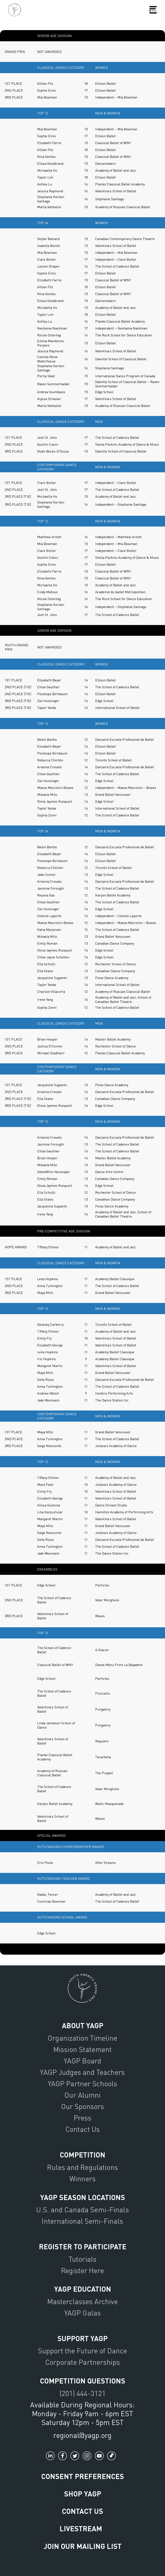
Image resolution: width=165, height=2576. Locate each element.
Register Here (82, 2270)
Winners (82, 2178)
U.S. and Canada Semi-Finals (82, 2209)
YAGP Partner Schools (82, 2083)
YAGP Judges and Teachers (82, 2072)
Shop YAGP (82, 2493)
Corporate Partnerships (82, 2362)
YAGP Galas (82, 2312)
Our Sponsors (82, 2106)
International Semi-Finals (82, 2221)
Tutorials (82, 2259)
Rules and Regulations (82, 2167)
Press (83, 2117)
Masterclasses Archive (82, 2301)
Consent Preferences (82, 2476)
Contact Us (82, 2129)
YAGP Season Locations (82, 2197)
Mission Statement (82, 2049)
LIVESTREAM (82, 2528)
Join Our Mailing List (83, 2546)
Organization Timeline (82, 2038)
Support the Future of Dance (82, 2350)
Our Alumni (82, 2095)
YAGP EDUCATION (82, 2288)
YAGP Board (82, 2060)
